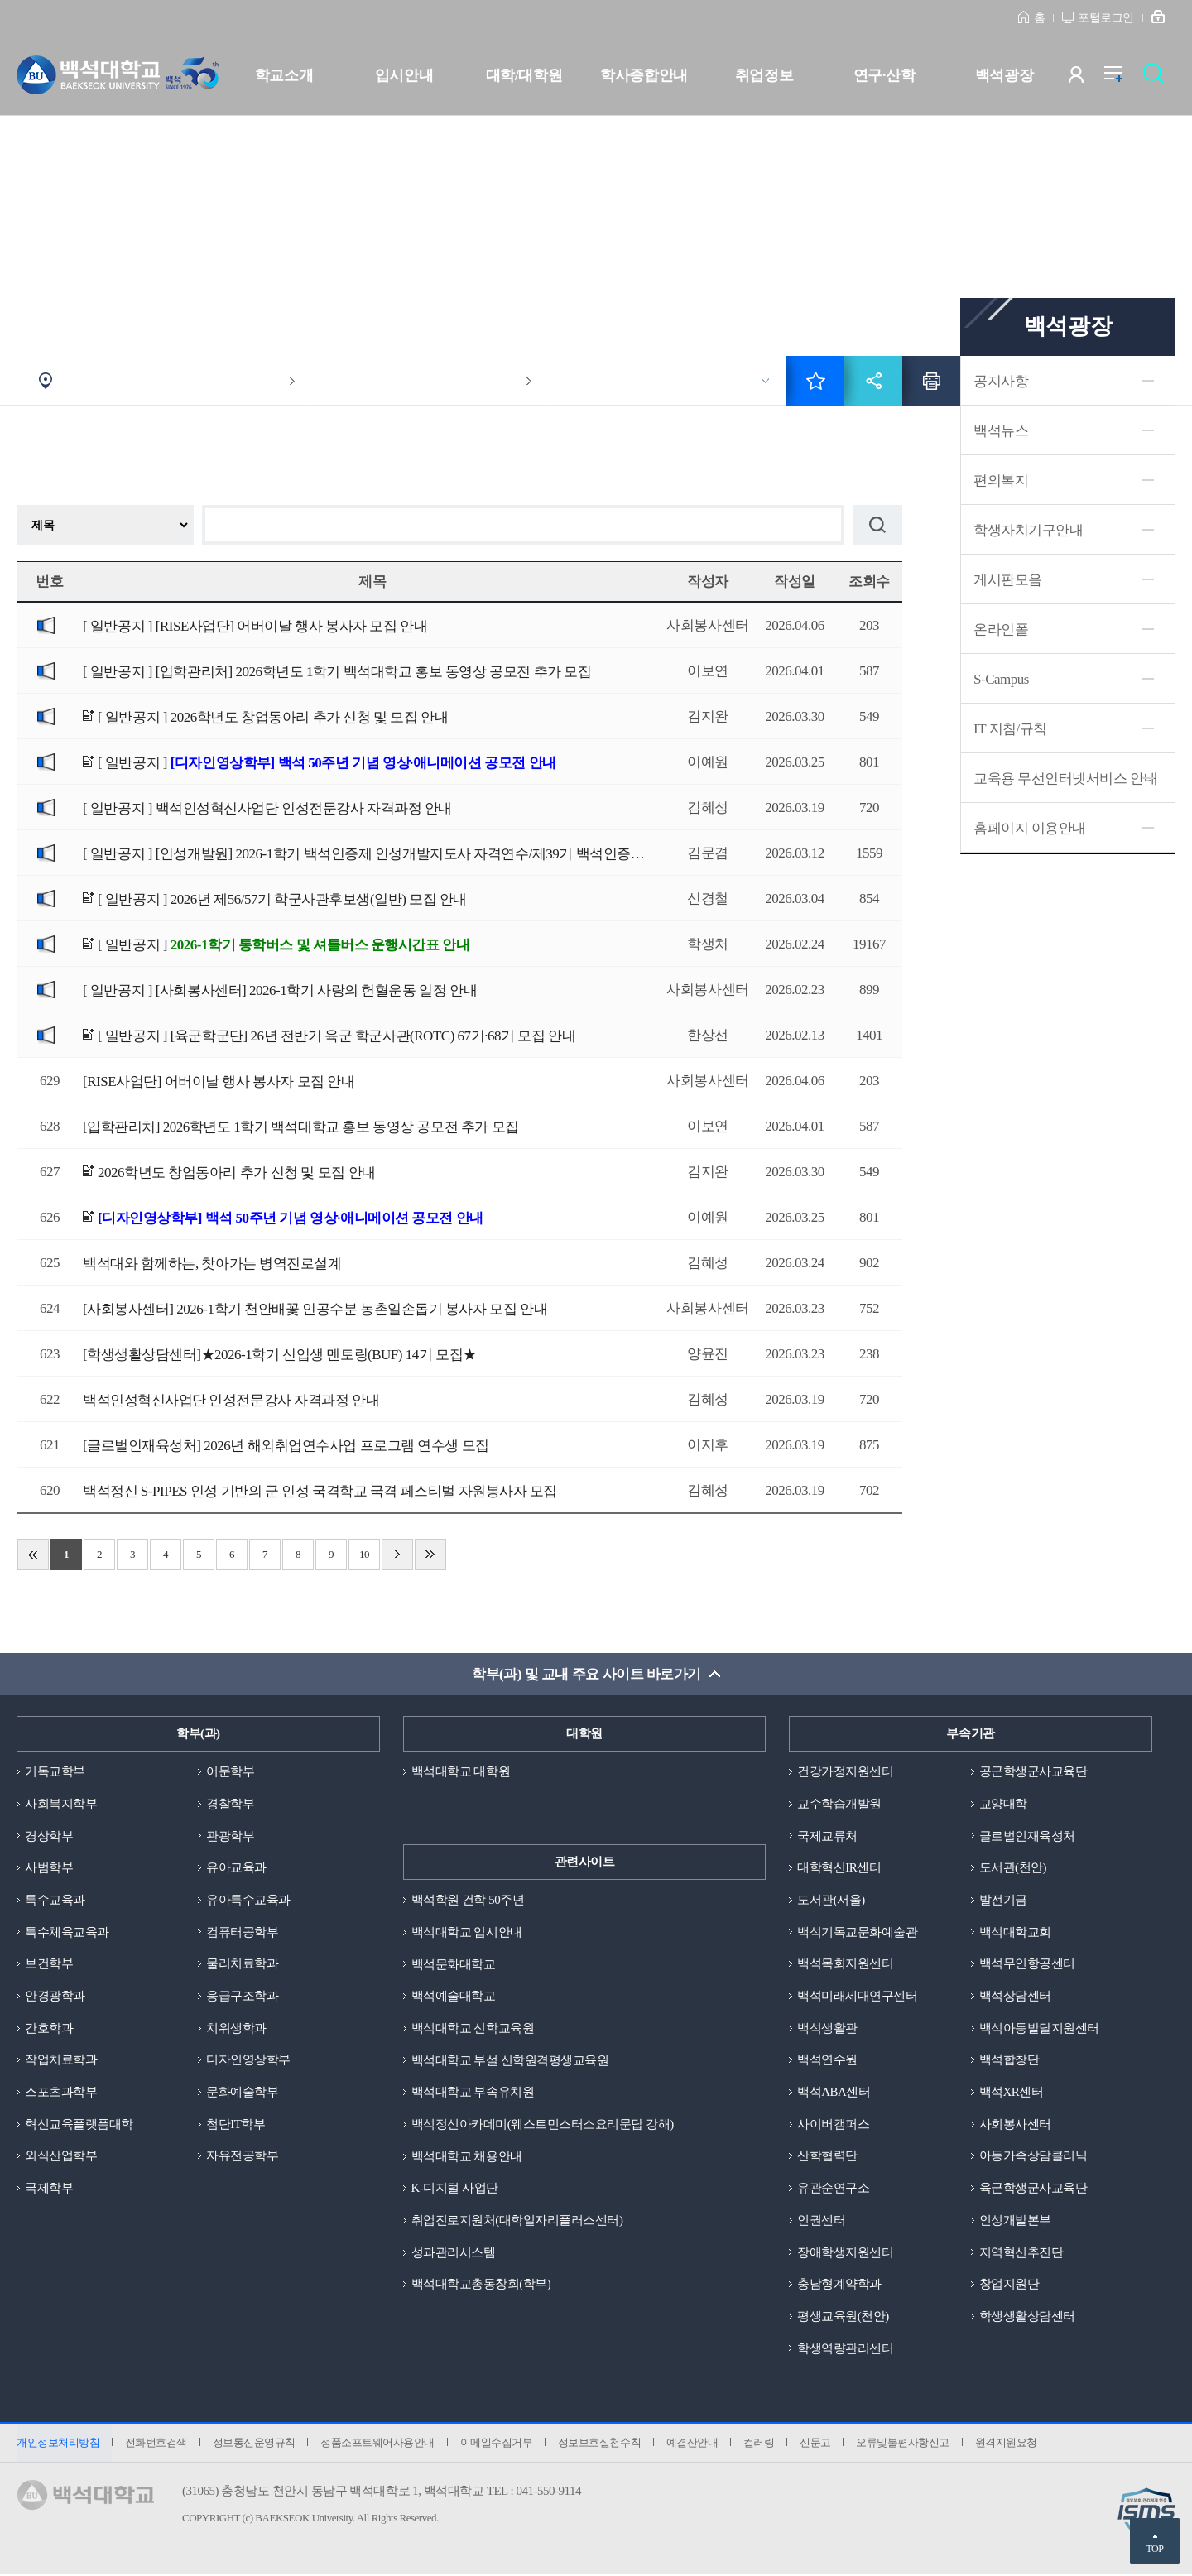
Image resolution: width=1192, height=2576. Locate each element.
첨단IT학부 (235, 2124)
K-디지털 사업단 (454, 2188)
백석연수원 (827, 2060)
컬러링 (761, 2444)
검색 (1157, 78)
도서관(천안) (1013, 1868)
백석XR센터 (1011, 2092)
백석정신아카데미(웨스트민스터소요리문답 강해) (542, 2124)
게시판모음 (1007, 580)
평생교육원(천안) (843, 2317)
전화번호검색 (156, 2444)
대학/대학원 (524, 75)
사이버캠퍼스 (833, 2124)
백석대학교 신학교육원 (472, 2028)
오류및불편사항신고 (906, 2444)
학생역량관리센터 (845, 2349)
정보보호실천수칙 (601, 2444)
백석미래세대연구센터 (857, 1996)
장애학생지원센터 (845, 2253)
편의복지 (1000, 480)
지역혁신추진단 (1021, 2253)
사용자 (1086, 78)
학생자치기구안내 (1028, 530)
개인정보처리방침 (58, 2444)
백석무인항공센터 (1027, 1964)
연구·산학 (884, 75)
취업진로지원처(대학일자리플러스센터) (517, 2221)
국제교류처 (827, 1836)
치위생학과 (236, 2028)
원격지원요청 (1009, 2444)
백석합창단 (1009, 2060)
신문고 (818, 2444)
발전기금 (1003, 1899)
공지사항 (1000, 381)
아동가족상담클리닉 (1033, 2156)
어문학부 (230, 1771)
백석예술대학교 (453, 1996)
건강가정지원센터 (845, 1771)
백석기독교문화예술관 (857, 1932)
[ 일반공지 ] (255, 626)
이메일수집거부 (497, 2444)
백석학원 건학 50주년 (468, 1899)
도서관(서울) (831, 1899)
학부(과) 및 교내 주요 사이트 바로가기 (586, 1674)
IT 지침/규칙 (1010, 729)
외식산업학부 (61, 2156)
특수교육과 (55, 1899)
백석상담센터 (1015, 1996)
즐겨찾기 (815, 381)
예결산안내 (694, 2444)
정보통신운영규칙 (254, 2444)
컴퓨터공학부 (242, 1932)
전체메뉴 (1122, 78)
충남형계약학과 (839, 2284)
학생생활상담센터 (1027, 2317)
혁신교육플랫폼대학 (79, 2124)
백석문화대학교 (453, 1964)
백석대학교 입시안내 (466, 1932)
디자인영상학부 (248, 2060)
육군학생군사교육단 (1033, 2188)
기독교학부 (55, 1771)
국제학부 (49, 2188)
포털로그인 (1106, 18)
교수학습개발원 (839, 1803)
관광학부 (230, 1836)
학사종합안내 (643, 75)
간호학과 (49, 2028)
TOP (1154, 2548)
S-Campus (1001, 679)
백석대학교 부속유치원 (472, 2092)
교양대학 (1003, 1803)
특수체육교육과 (67, 1932)
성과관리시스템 (453, 2253)
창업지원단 (1009, 2284)
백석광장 (1004, 75)
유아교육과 (236, 1868)
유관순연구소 (833, 2188)
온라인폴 (1000, 629)
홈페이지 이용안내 (1029, 828)
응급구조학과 (242, 1996)
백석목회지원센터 (845, 1964)
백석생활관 (827, 2028)
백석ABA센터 (833, 2092)
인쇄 (931, 381)
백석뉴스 (1000, 431)
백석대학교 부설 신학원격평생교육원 (510, 2060)
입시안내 (404, 75)
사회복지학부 (61, 1803)
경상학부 (49, 1836)
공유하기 (873, 381)
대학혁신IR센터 (839, 1868)
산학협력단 (827, 2156)
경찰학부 (230, 1803)
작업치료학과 (61, 2060)
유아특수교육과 (248, 1899)
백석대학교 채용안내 (466, 2156)
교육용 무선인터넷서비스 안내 (1065, 778)
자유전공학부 (242, 2156)
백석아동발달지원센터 (1039, 2028)
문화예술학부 (242, 2092)
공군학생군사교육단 (1033, 1771)
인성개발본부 (1015, 2221)
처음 (33, 1554)
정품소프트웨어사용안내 (378, 2444)
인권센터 (821, 2221)
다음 (397, 1554)
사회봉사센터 (1015, 2124)
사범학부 (49, 1868)
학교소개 (284, 75)
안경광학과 (55, 1996)
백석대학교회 (1015, 1932)
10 (364, 1554)
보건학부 (49, 1964)
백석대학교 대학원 (460, 1771)
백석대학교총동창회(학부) (481, 2284)
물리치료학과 (242, 1964)
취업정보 (764, 75)
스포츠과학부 (61, 2092)
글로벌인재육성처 (1027, 1836)
